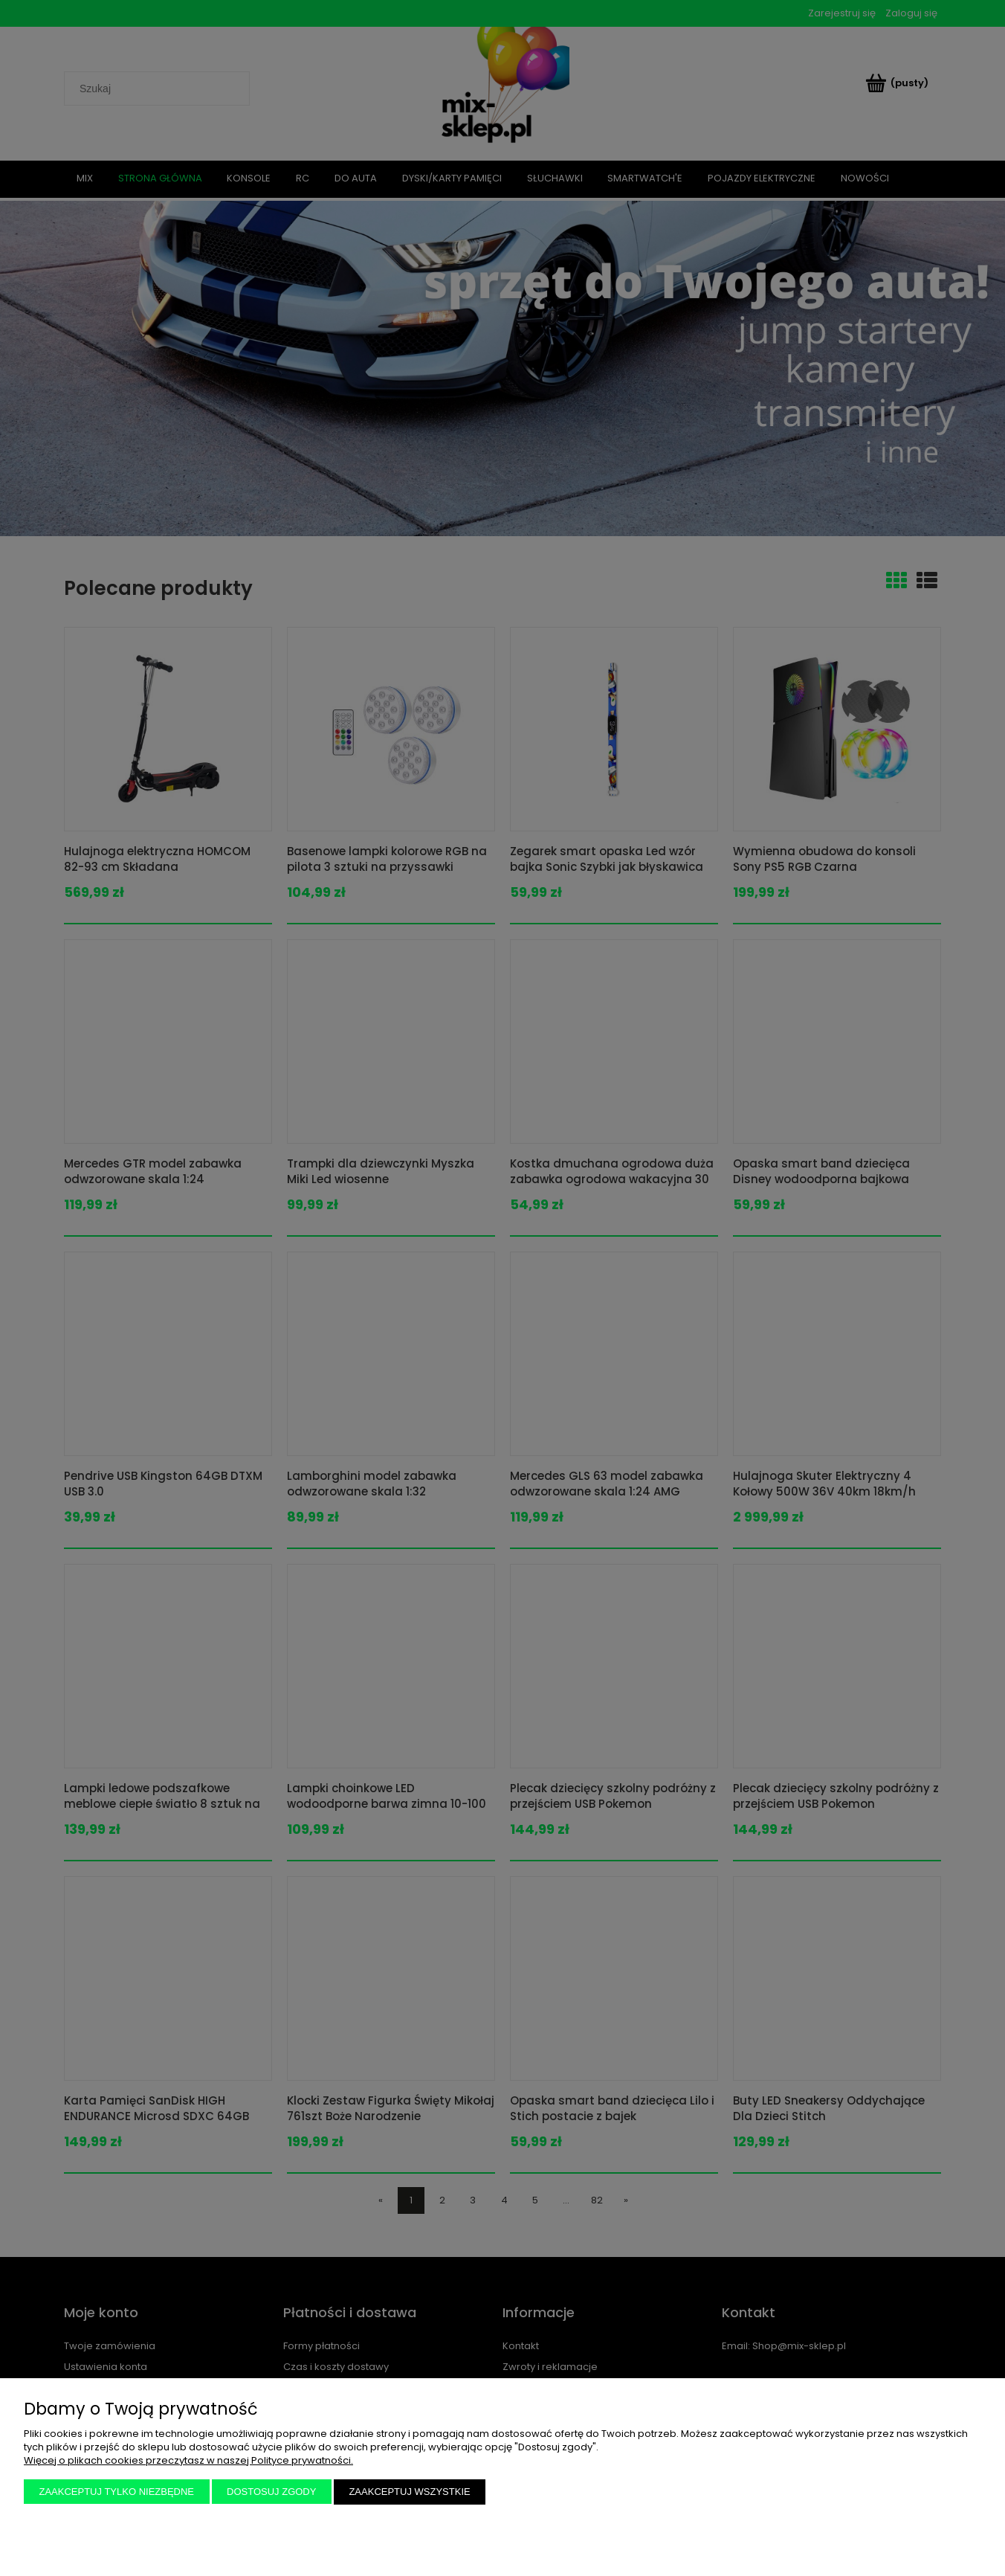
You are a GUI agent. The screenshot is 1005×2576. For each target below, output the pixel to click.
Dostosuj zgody (271, 2491)
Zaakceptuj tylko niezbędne (117, 2491)
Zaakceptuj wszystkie (409, 2491)
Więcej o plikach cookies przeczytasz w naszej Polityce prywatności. (188, 2460)
